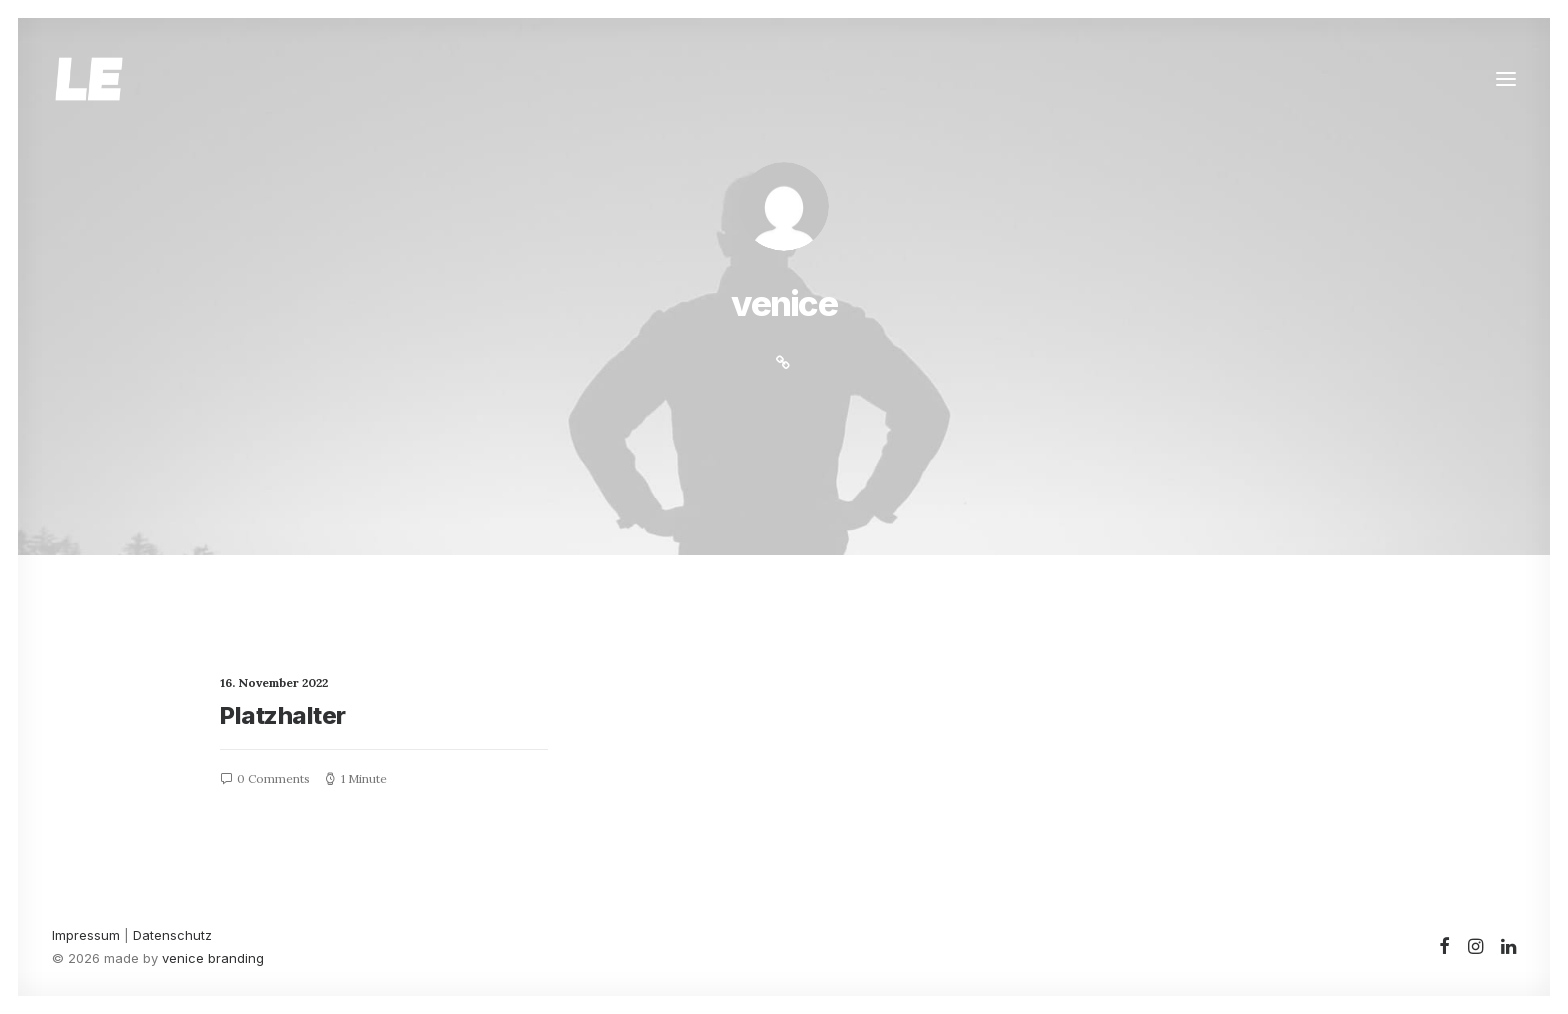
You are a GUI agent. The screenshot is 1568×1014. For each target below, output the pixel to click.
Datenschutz (172, 935)
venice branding (213, 958)
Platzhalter (283, 715)
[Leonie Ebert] (89, 79)
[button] (1506, 79)
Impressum (86, 935)
